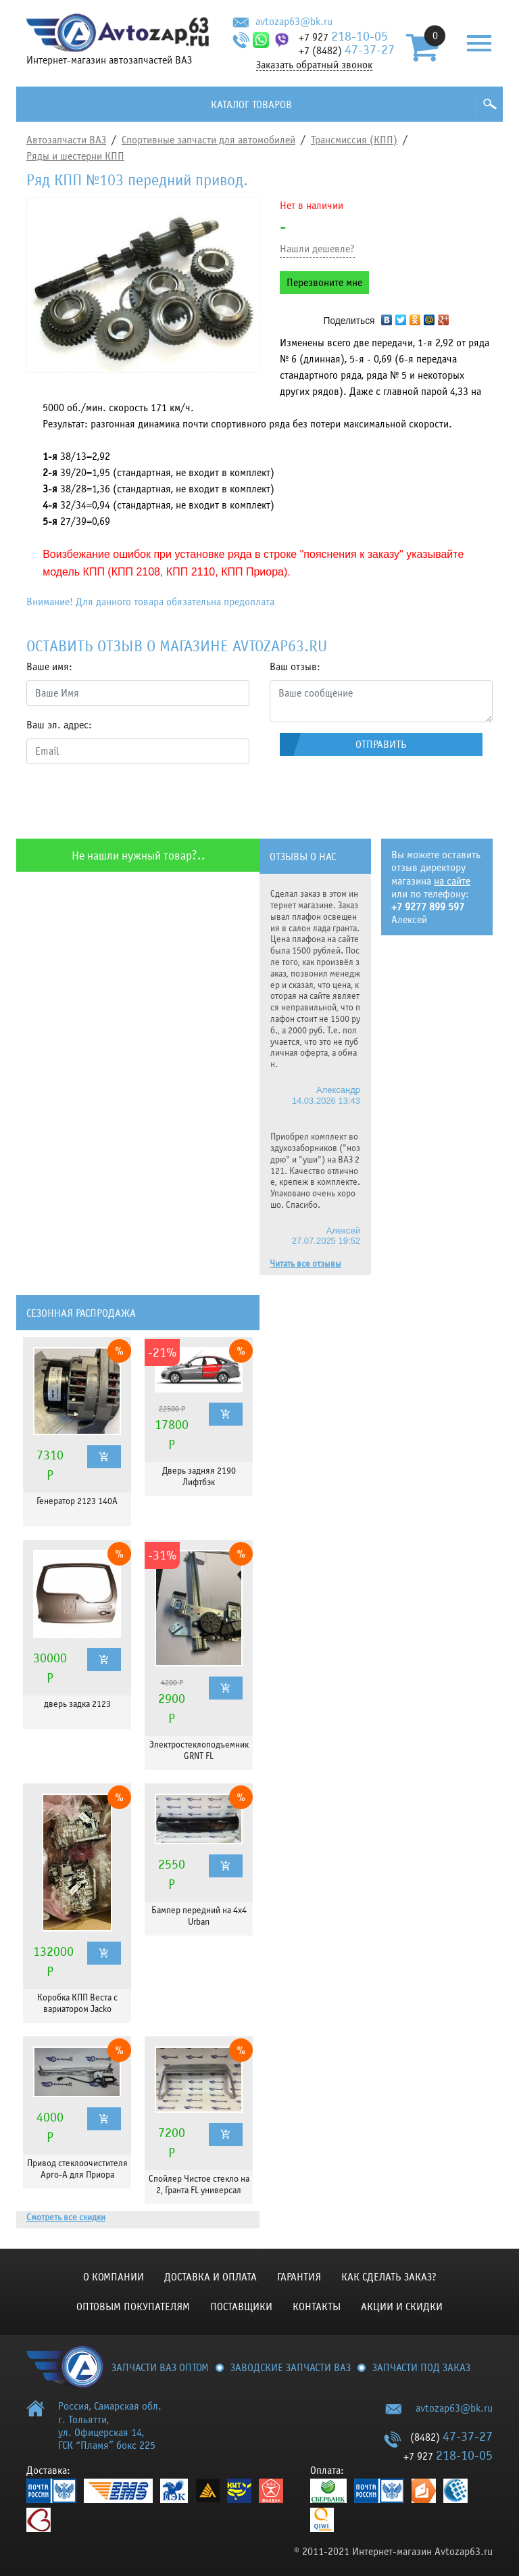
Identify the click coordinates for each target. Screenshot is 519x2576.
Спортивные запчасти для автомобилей (208, 140)
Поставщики (241, 2307)
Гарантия (299, 2277)
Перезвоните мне (324, 283)
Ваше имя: (49, 667)
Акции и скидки (402, 2307)
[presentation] (129, 801)
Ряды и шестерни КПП (75, 156)
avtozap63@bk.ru (293, 22)
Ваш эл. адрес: (59, 725)
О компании (113, 2277)
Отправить (381, 745)
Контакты (317, 2307)
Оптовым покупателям (133, 2307)
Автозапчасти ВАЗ (66, 140)
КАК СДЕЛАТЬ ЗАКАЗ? (389, 2277)
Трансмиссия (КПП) (354, 140)
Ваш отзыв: (295, 667)
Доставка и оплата (210, 2277)
